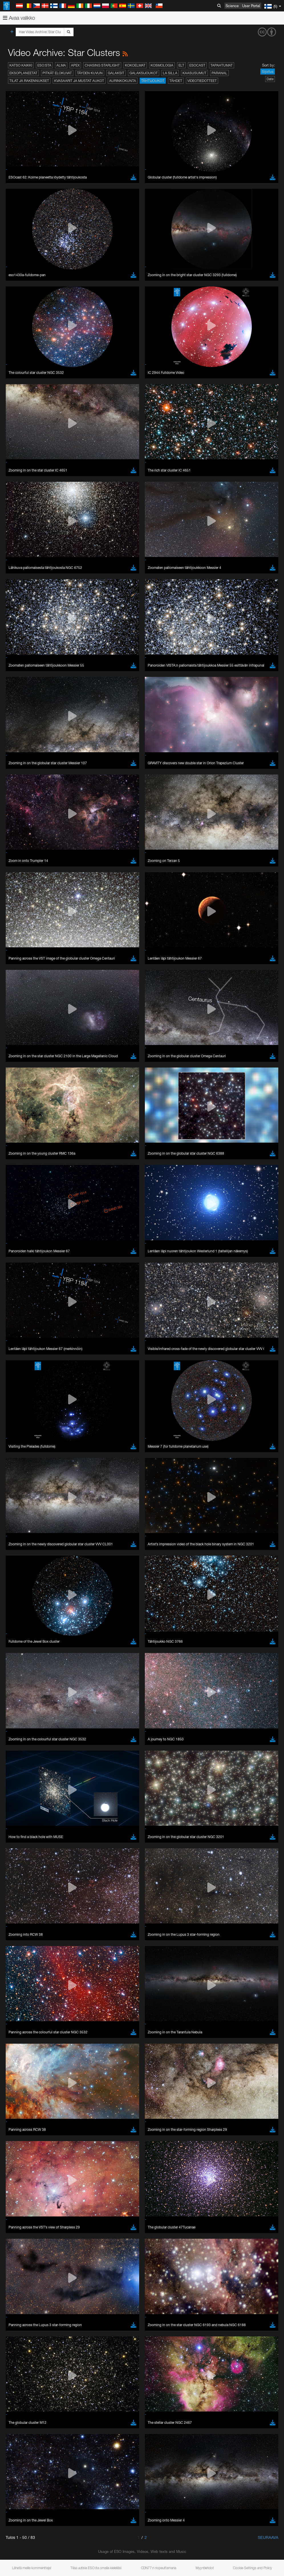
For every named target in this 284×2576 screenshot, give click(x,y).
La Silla (170, 73)
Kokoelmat (135, 65)
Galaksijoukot (143, 73)
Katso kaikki (20, 65)
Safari (21, 821)
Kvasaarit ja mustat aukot (79, 81)
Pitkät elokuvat (57, 73)
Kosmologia (162, 65)
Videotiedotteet (202, 81)
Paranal (219, 73)
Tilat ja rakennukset (29, 81)
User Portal (251, 5)
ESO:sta (44, 65)
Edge (21, 811)
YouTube (12, 695)
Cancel (46, 906)
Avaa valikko (19, 18)
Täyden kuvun (90, 73)
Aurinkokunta (122, 81)
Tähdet (175, 81)
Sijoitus (267, 71)
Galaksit (116, 73)
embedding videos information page (149, 706)
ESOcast (197, 65)
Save (18, 906)
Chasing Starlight (102, 65)
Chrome (23, 806)
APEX (75, 65)
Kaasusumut (194, 73)
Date (270, 79)
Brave (22, 800)
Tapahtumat (221, 65)
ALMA (61, 65)
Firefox (22, 816)
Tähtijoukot (152, 81)
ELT (181, 65)
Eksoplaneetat (23, 73)
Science (232, 5)
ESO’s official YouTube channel (134, 695)
